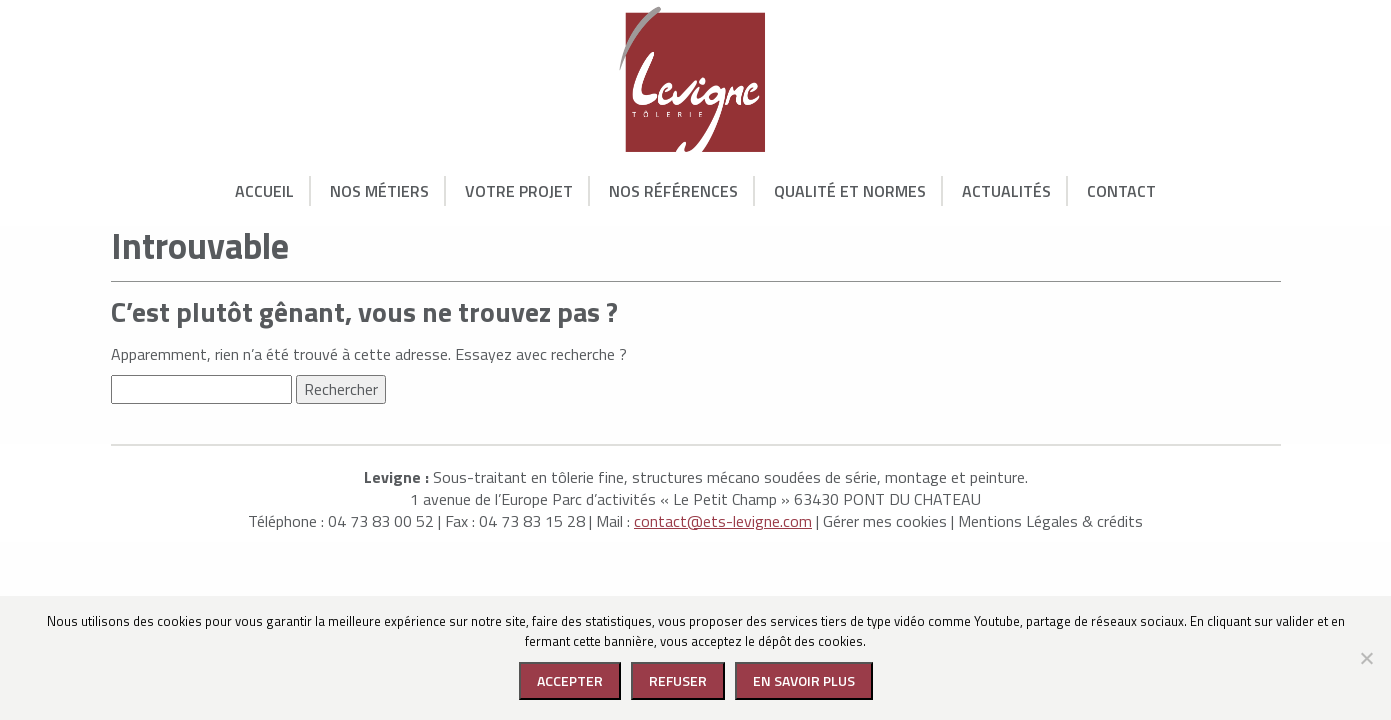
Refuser (678, 680)
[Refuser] (1366, 658)
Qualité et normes (850, 191)
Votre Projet (519, 191)
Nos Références (673, 191)
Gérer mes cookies (885, 521)
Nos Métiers (379, 191)
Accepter (570, 680)
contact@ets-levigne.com (723, 521)
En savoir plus (804, 680)
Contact (1121, 191)
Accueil (264, 191)
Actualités (1006, 191)
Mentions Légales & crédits (1050, 521)
